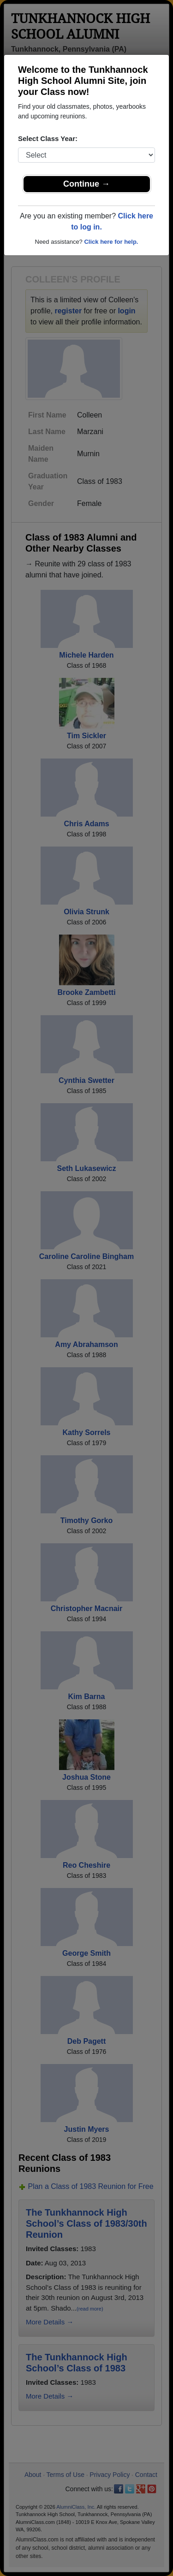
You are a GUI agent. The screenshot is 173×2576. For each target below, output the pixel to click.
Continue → (86, 183)
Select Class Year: (48, 138)
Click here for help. (111, 241)
